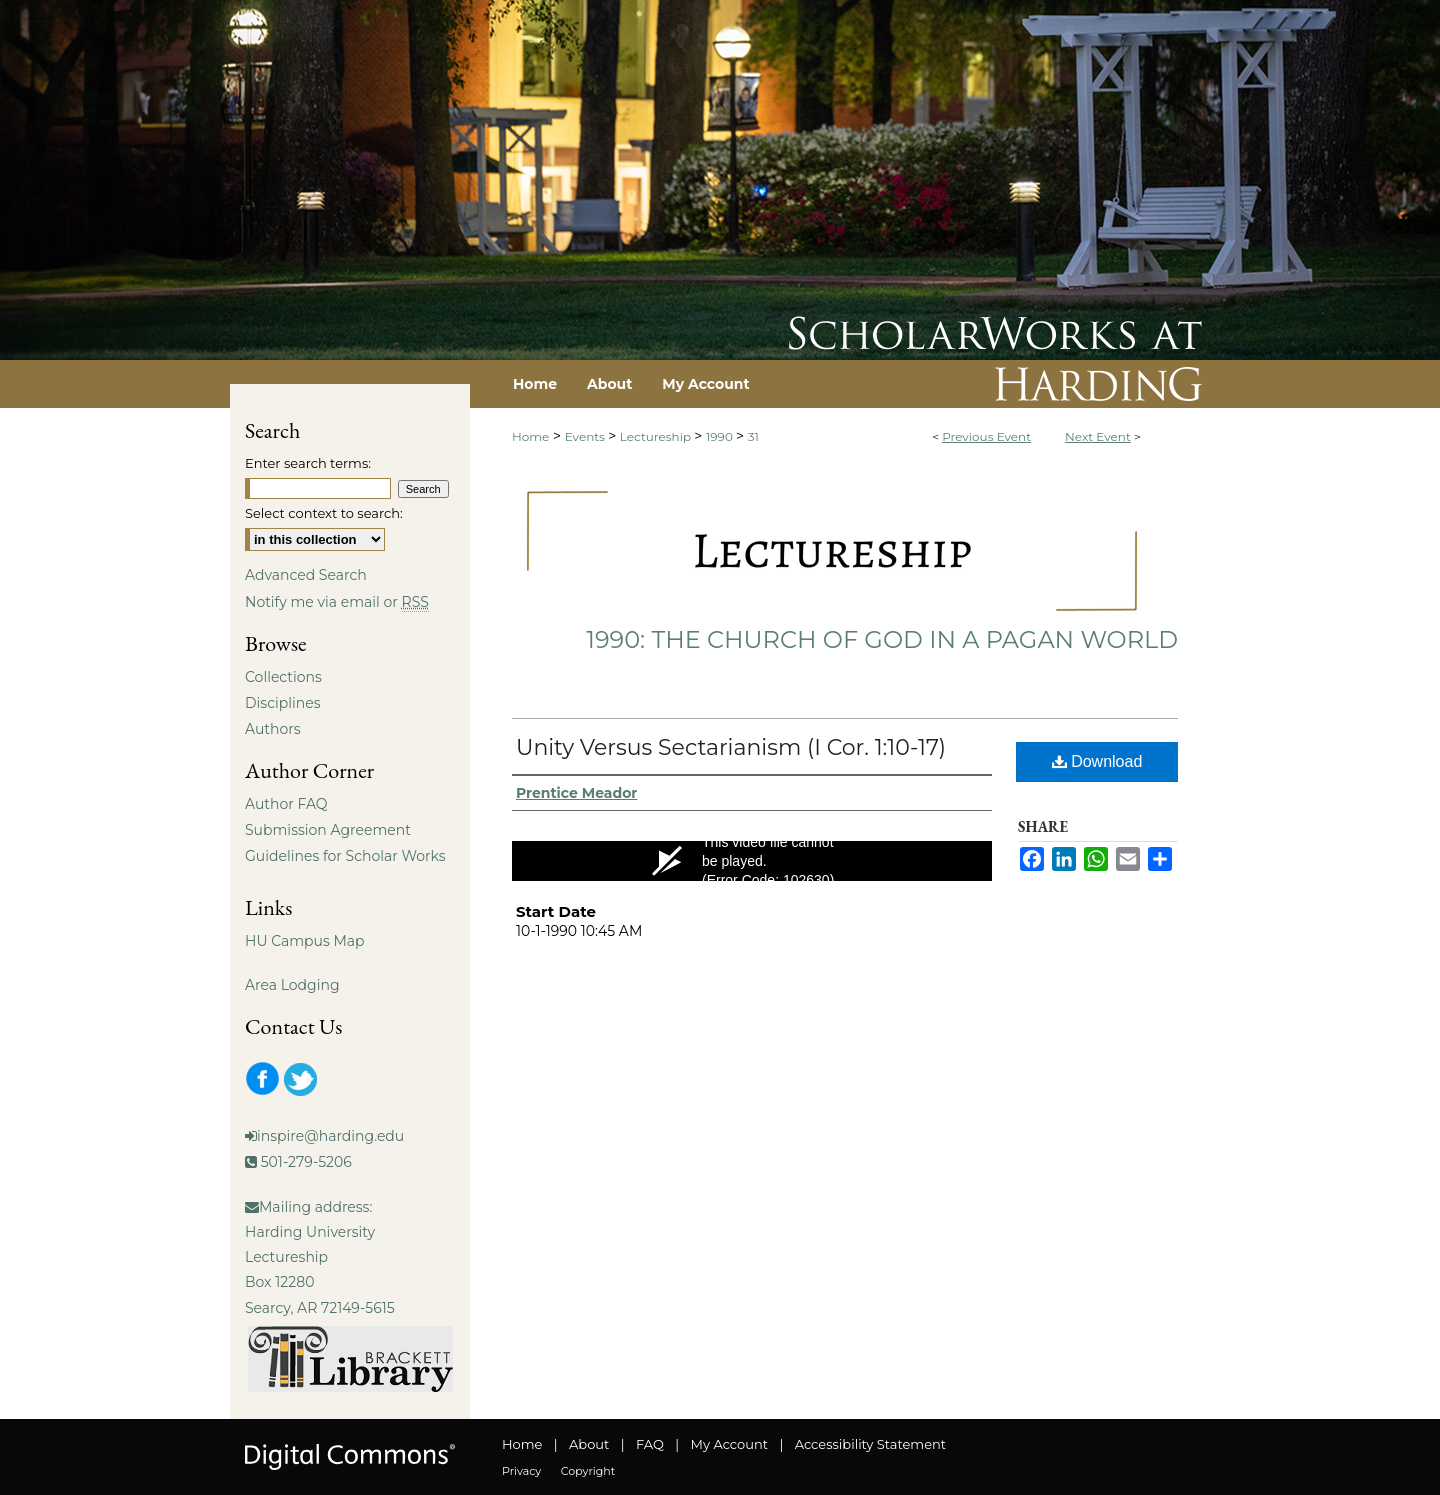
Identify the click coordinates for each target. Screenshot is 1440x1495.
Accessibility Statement (870, 1444)
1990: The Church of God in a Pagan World (882, 639)
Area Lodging (292, 985)
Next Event (1098, 436)
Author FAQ (286, 804)
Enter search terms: (308, 463)
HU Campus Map (305, 941)
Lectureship (657, 436)
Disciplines (282, 703)
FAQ (650, 1444)
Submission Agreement (328, 830)
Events (586, 436)
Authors (273, 729)
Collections (283, 677)
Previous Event (986, 436)
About (589, 1444)
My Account (729, 1444)
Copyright (588, 1471)
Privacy (521, 1471)
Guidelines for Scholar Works (345, 856)
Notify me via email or (337, 602)
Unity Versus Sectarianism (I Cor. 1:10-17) (731, 747)
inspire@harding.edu (330, 1136)
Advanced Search (306, 575)
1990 (721, 436)
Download (1097, 761)
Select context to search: (324, 513)
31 (753, 436)
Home (530, 436)
